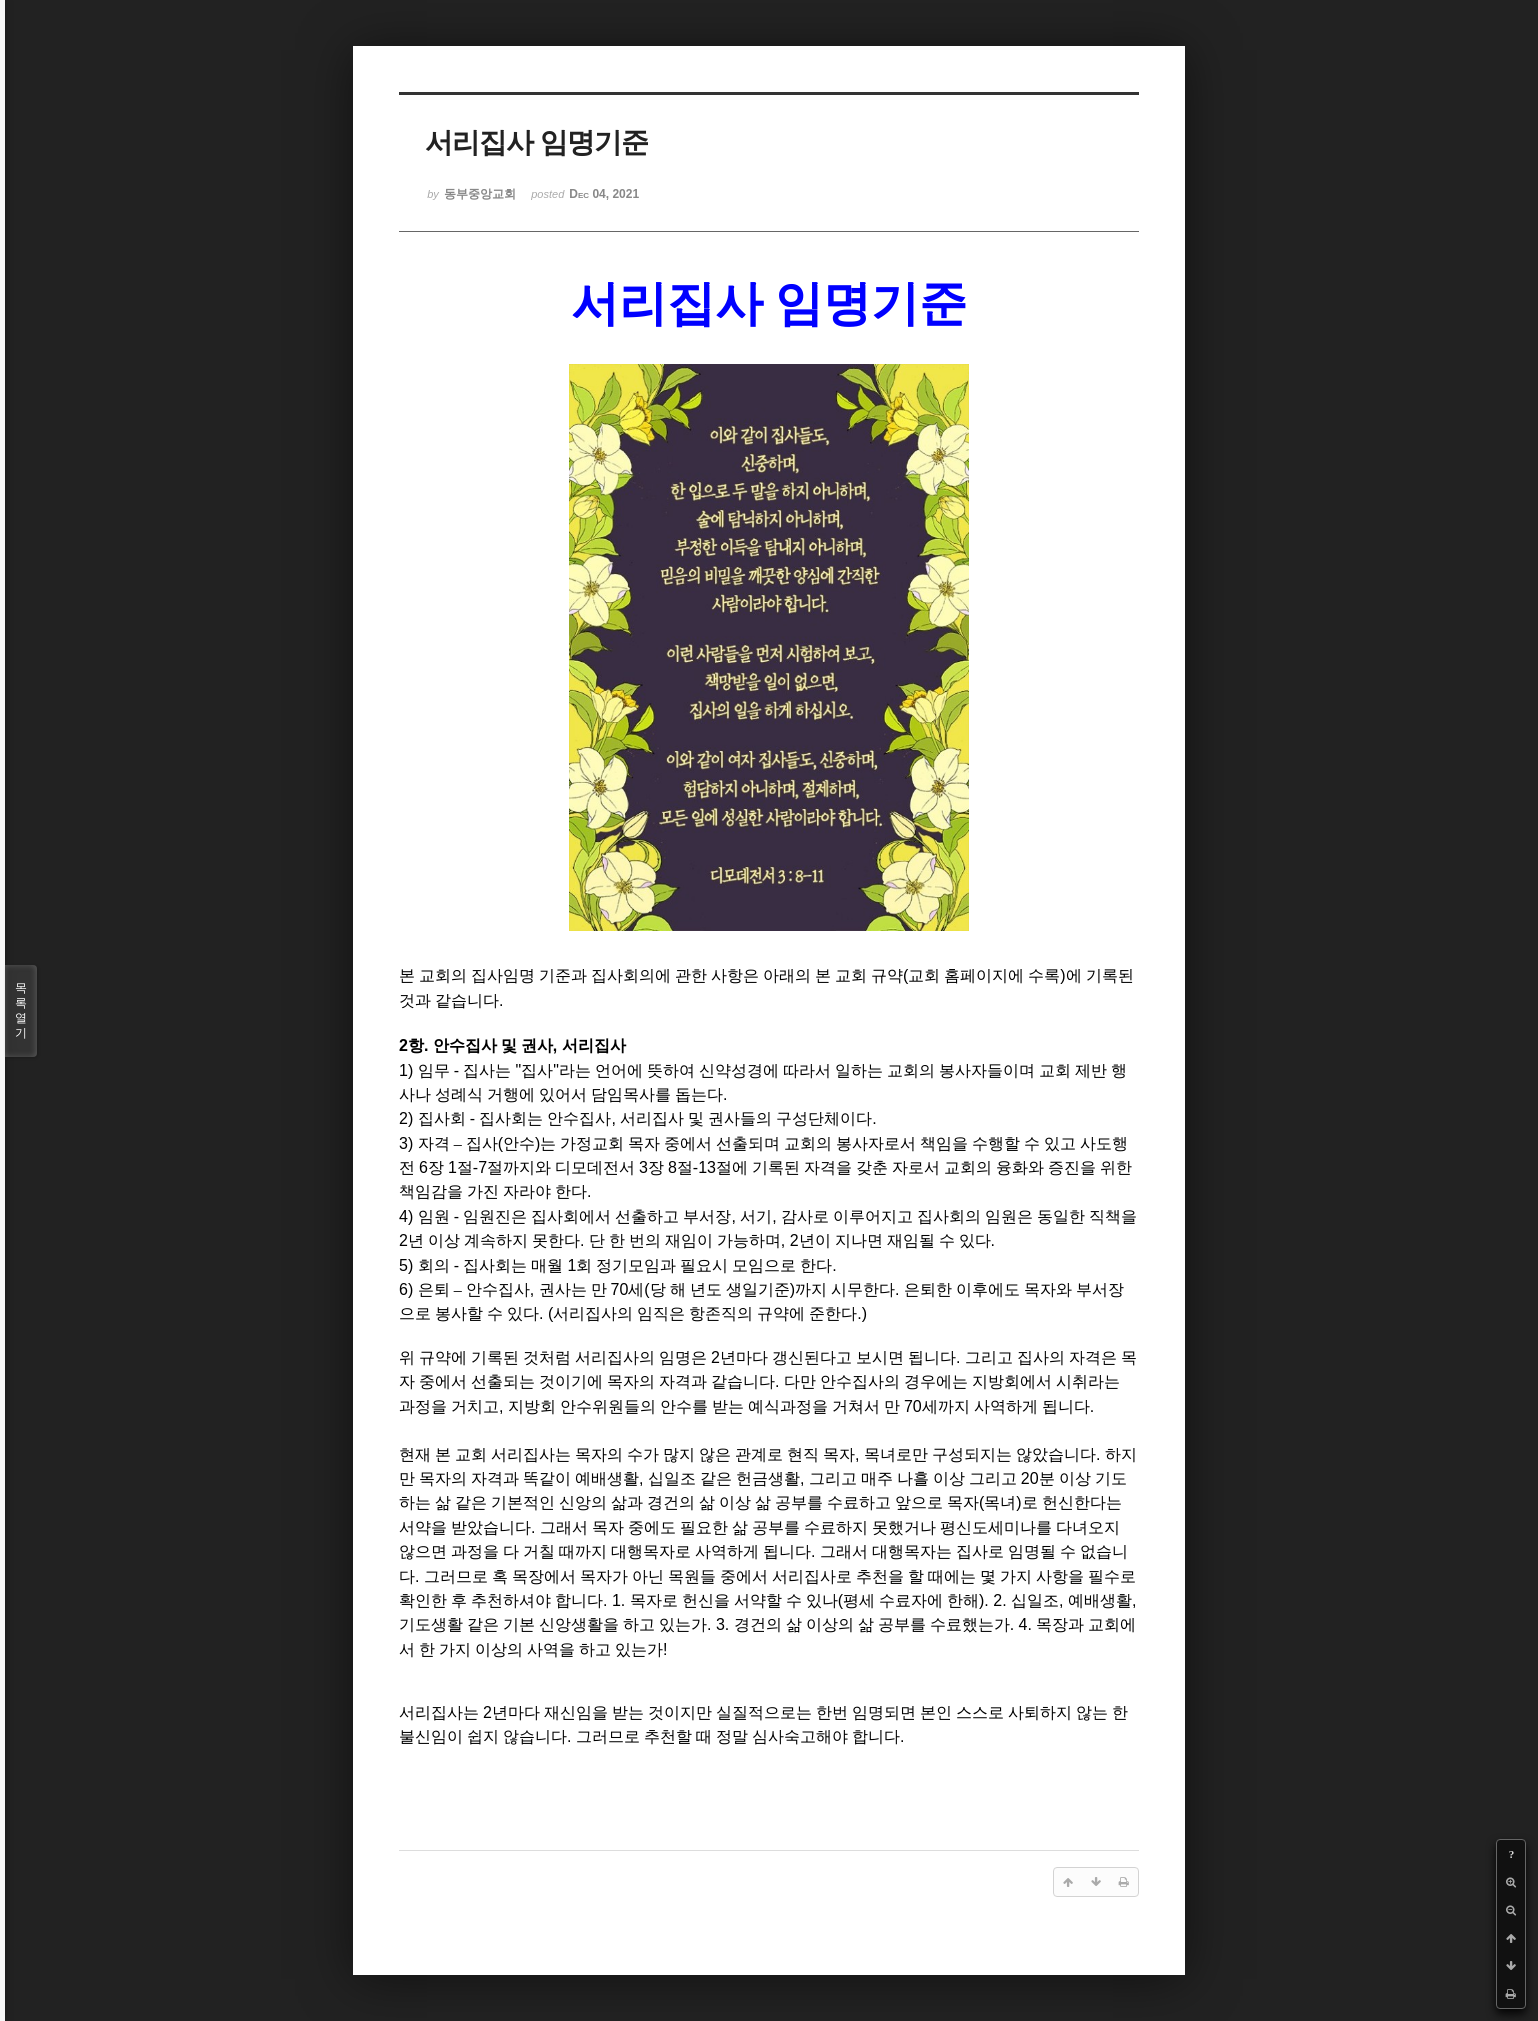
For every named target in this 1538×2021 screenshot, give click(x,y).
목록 (21, 1011)
